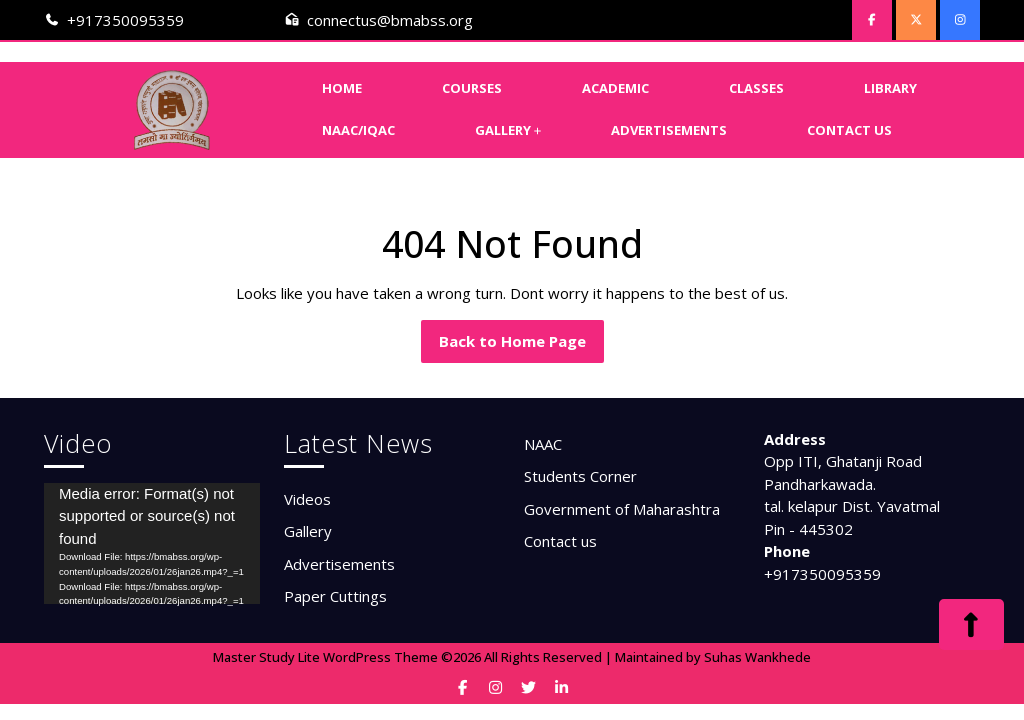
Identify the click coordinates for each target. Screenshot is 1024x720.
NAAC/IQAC (358, 130)
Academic (615, 88)
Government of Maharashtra (622, 509)
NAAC (543, 444)
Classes (756, 88)
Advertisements (669, 130)
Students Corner (580, 476)
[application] (152, 544)
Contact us (560, 541)
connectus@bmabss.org (390, 20)
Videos (307, 499)
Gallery (503, 130)
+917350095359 (125, 20)
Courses (472, 88)
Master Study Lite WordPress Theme (325, 657)
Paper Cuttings (335, 596)
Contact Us (849, 130)
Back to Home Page (521, 346)
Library (890, 88)
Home (342, 88)
